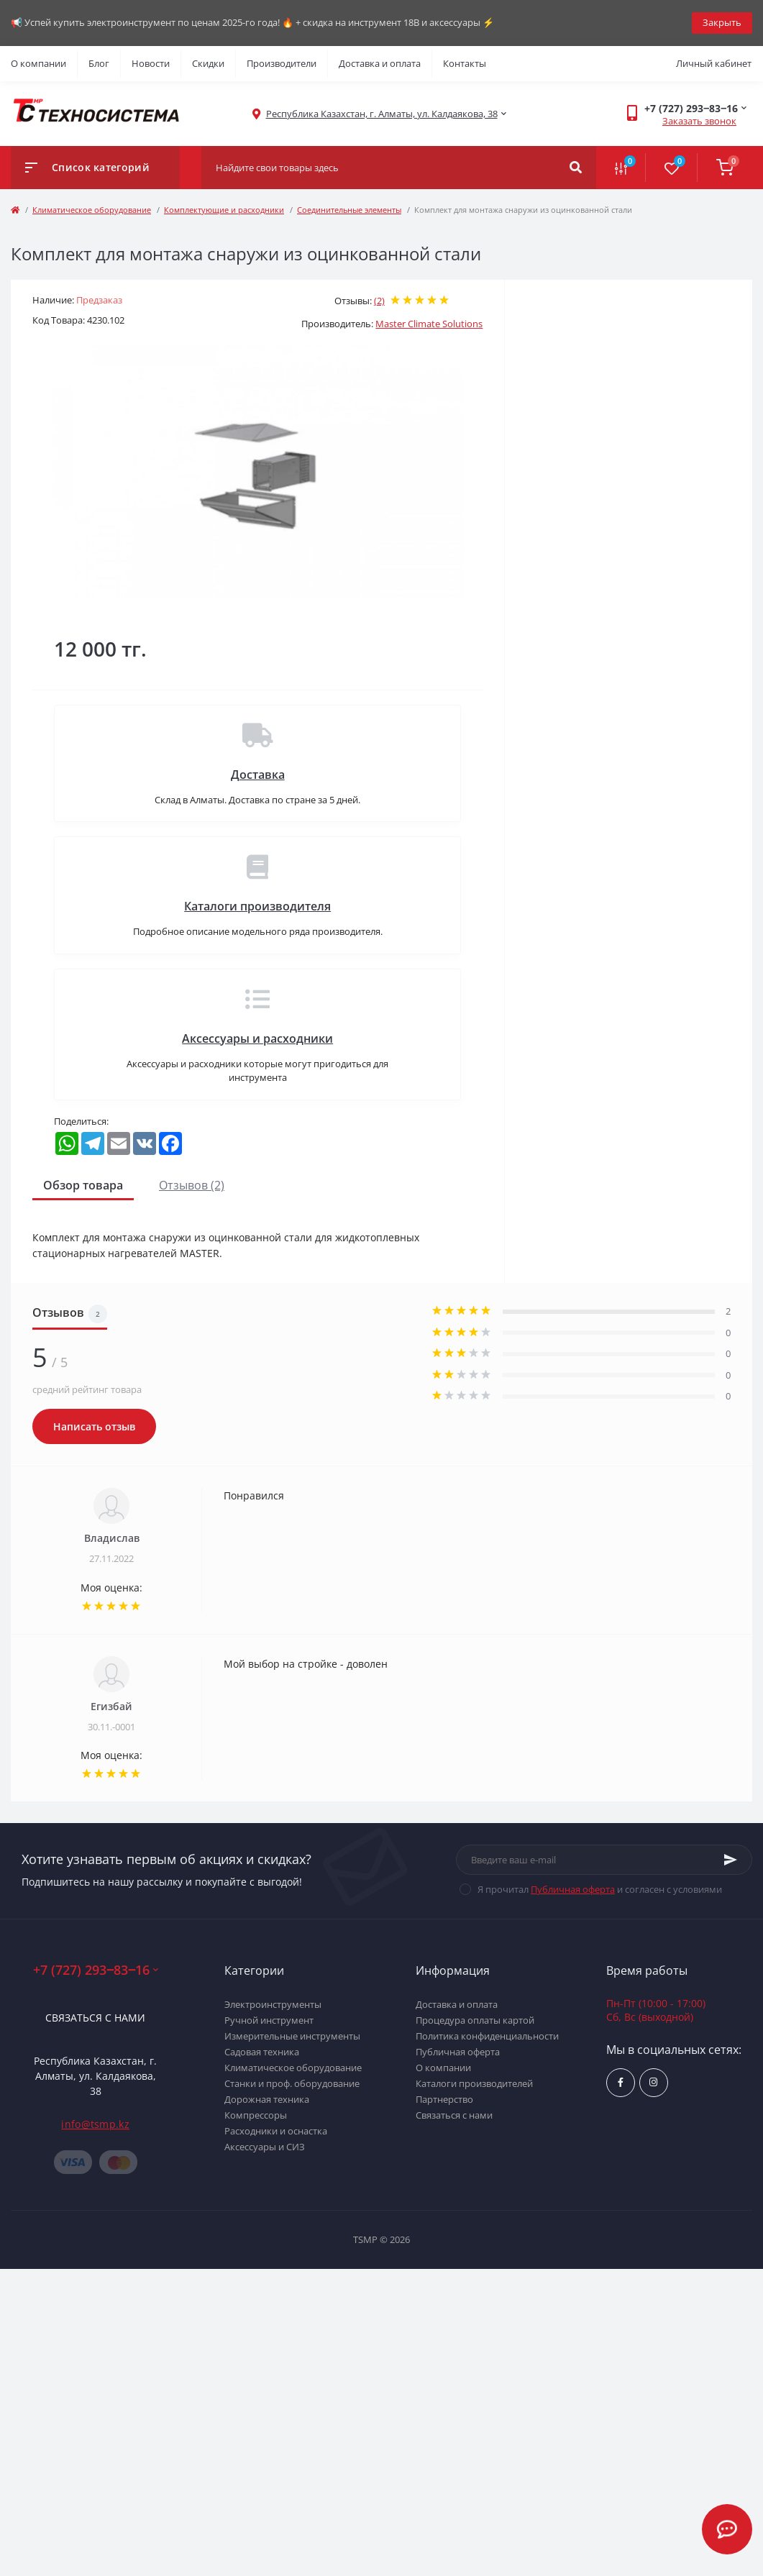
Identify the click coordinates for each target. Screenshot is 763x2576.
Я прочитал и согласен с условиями (600, 1889)
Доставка (258, 774)
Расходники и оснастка (275, 2130)
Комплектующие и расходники (224, 209)
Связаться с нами (95, 2017)
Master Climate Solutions (429, 323)
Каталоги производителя (257, 906)
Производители (281, 63)
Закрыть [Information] (722, 22)
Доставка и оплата (380, 63)
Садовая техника (261, 2051)
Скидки (208, 63)
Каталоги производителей (474, 2083)
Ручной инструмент (269, 2020)
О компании (38, 63)
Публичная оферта (573, 1889)
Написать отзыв (94, 1426)
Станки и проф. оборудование (292, 2083)
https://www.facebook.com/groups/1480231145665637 (620, 2082)
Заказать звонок (699, 121)
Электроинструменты (272, 2004)
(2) (379, 300)
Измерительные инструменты (292, 2035)
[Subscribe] (730, 1860)
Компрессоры (255, 2115)
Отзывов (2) (191, 1185)
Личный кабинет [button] (713, 63)
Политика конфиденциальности (487, 2035)
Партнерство (444, 2099)
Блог (98, 63)
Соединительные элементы (349, 209)
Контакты (464, 63)
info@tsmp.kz (95, 2124)
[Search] (575, 167)
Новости (151, 63)
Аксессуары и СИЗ (264, 2146)
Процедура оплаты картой (475, 2020)
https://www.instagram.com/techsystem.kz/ (653, 2082)
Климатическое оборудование (91, 209)
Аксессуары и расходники (257, 1038)
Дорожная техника (266, 2099)
